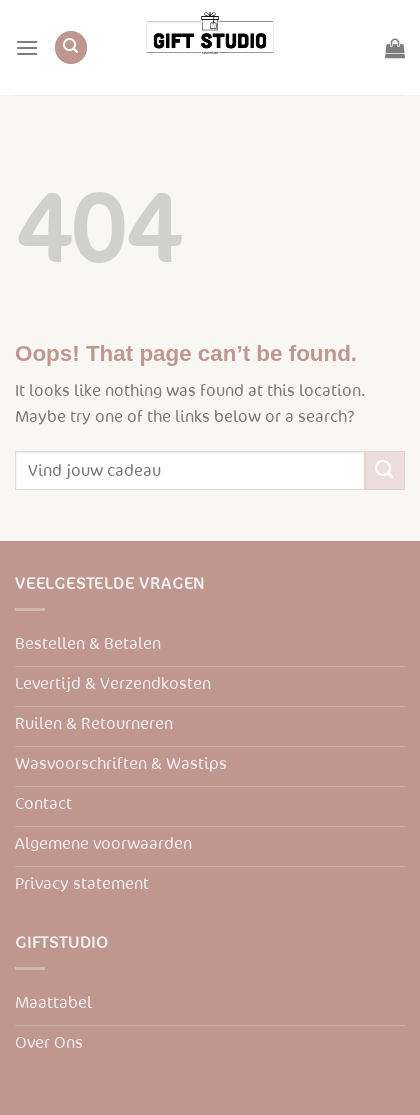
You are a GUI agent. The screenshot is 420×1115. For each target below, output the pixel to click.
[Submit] (385, 470)
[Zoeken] (71, 47)
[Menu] (27, 47)
